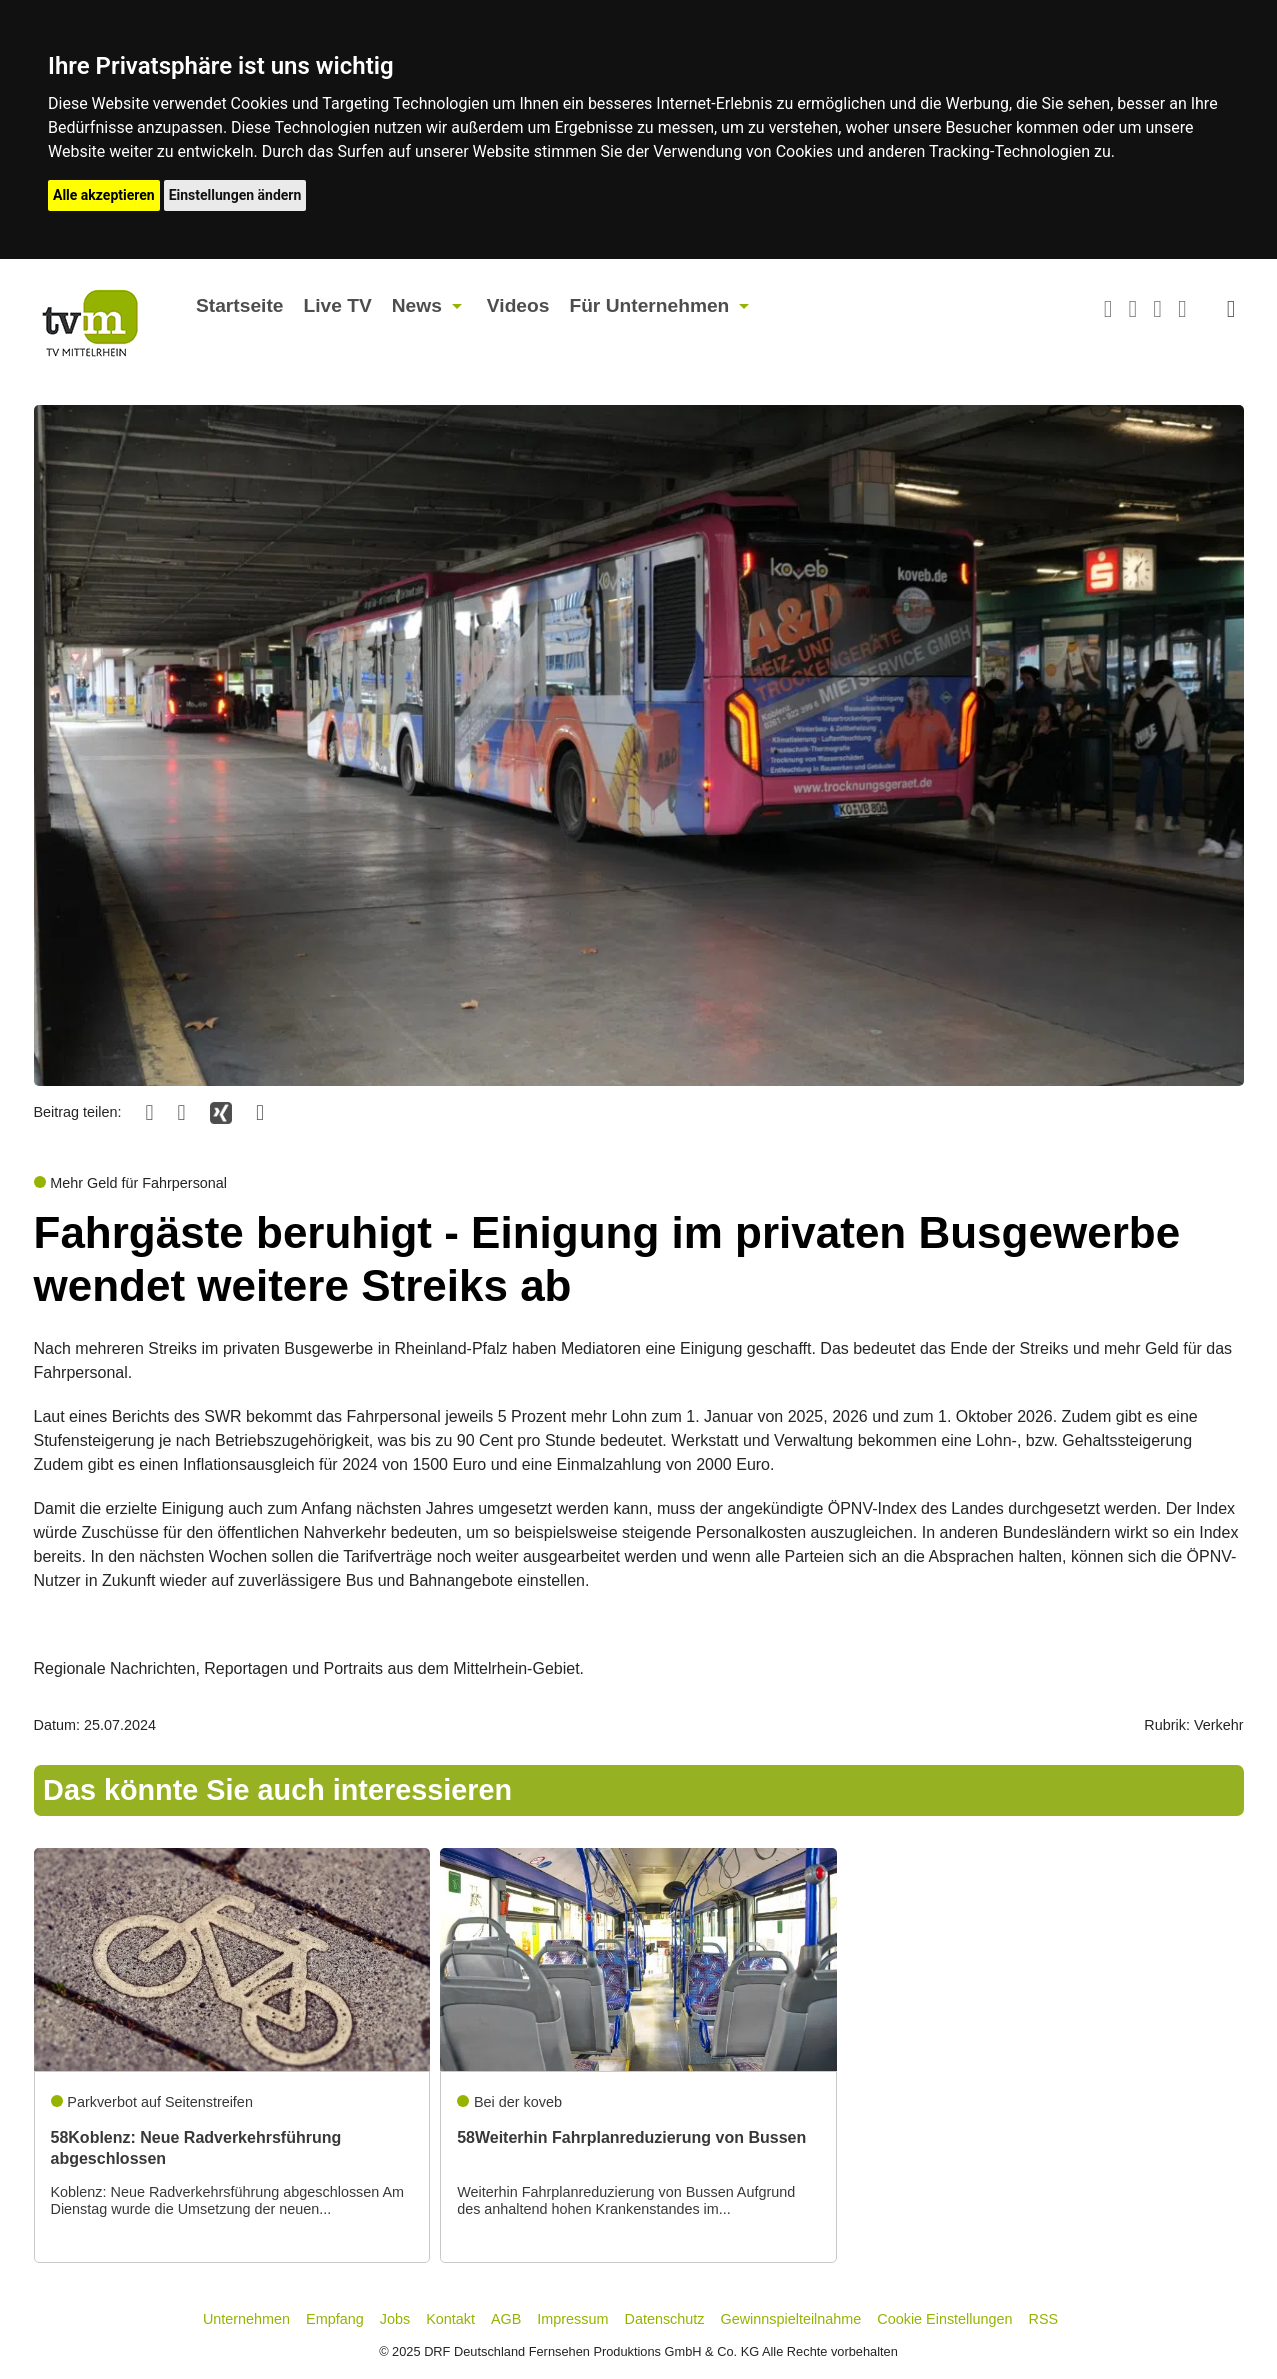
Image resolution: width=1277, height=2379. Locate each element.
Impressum (572, 2319)
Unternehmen (246, 2319)
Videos (518, 305)
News (417, 305)
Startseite (239, 305)
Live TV (337, 305)
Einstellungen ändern (235, 195)
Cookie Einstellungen (944, 2319)
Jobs (395, 2319)
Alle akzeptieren (104, 195)
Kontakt (450, 2319)
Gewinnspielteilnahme (791, 2319)
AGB (506, 2319)
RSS (1044, 2319)
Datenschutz (665, 2319)
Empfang (335, 2319)
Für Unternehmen (649, 305)
